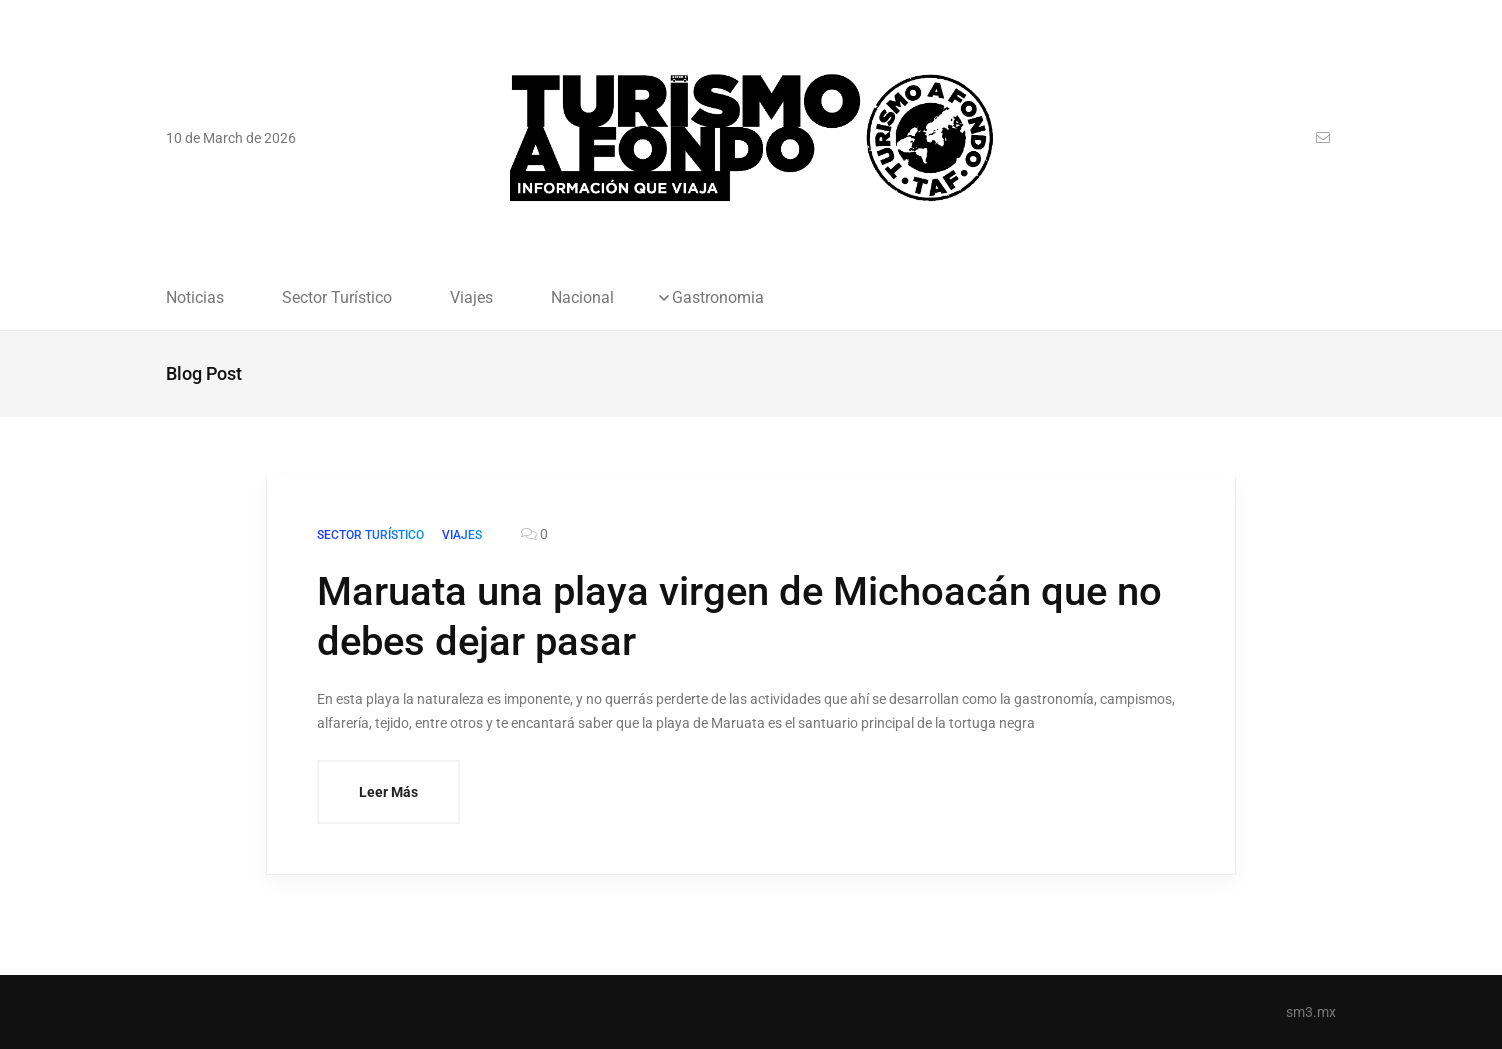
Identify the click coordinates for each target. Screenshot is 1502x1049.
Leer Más (388, 792)
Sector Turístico (337, 298)
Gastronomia (718, 298)
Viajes (471, 298)
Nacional (582, 298)
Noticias (195, 298)
